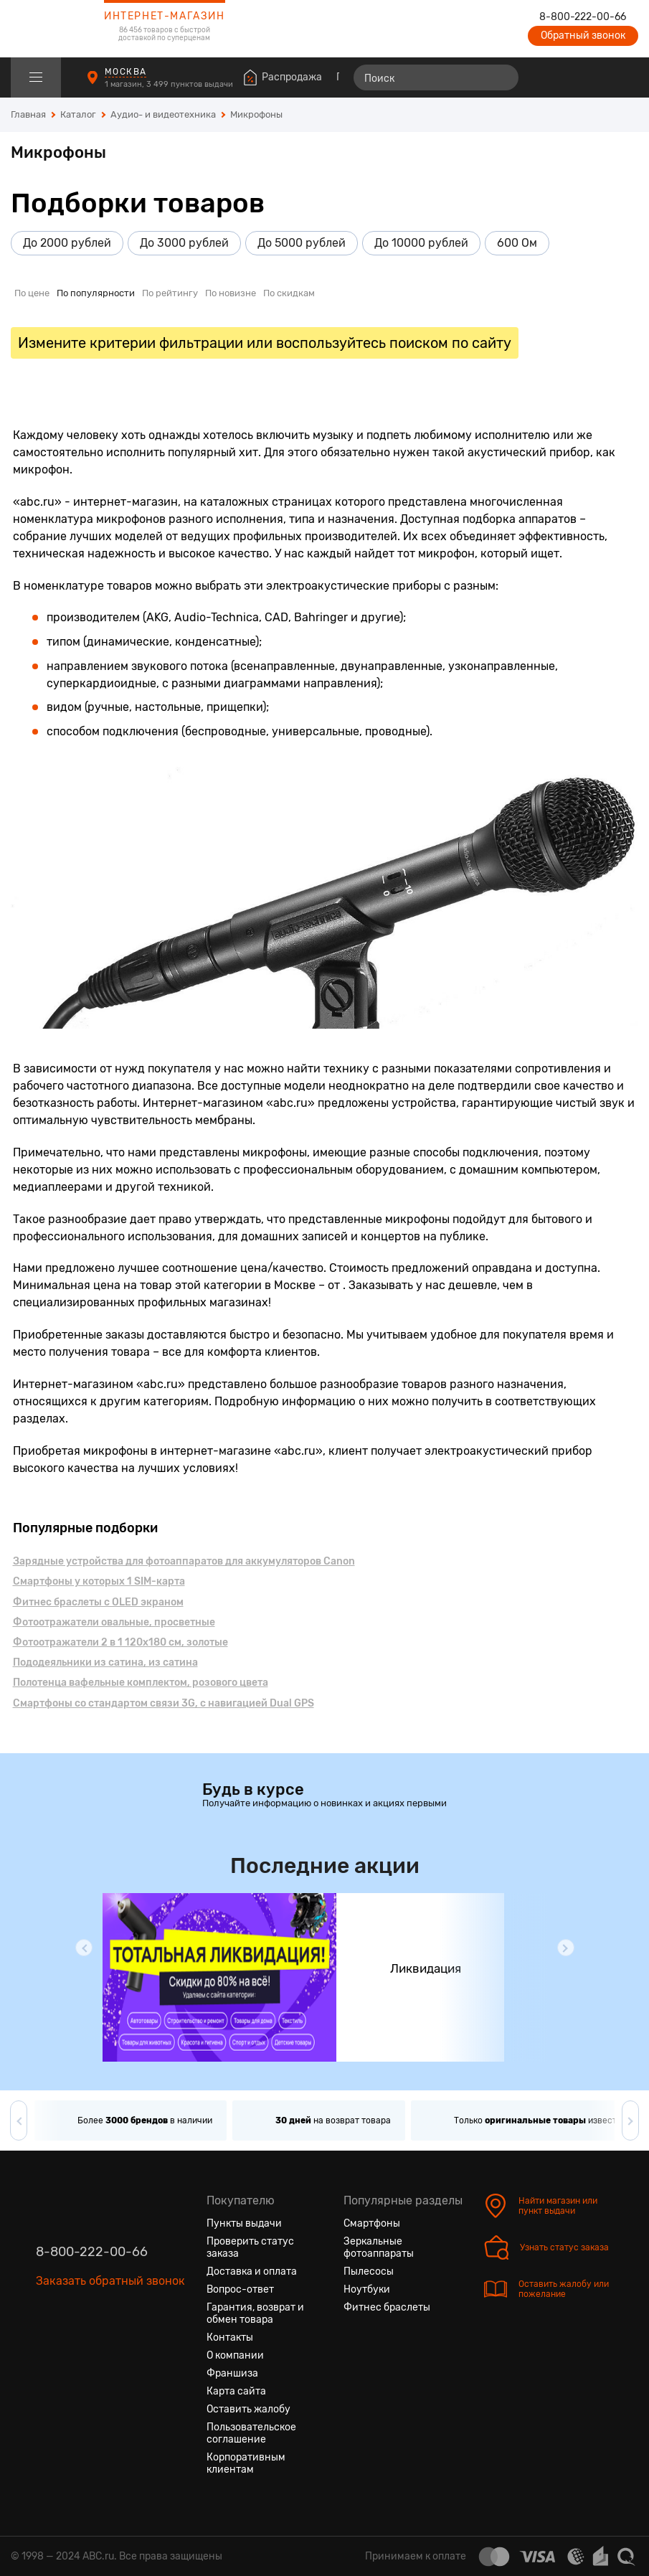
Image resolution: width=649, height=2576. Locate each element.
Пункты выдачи (244, 2223)
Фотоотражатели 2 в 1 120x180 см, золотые (120, 1642)
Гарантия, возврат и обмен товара (255, 2313)
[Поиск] (436, 77)
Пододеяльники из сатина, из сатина (105, 1662)
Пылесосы (369, 2271)
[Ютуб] (98, 2348)
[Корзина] (625, 77)
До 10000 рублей (421, 243)
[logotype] (46, 28)
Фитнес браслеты (387, 2307)
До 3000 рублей (184, 243)
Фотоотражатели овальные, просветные (114, 1622)
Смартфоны (372, 2223)
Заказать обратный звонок (110, 2281)
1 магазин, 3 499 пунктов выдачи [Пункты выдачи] (170, 84)
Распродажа (292, 77)
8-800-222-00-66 (582, 17)
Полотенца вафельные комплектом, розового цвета (140, 1682)
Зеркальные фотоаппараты (379, 2247)
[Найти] (501, 77)
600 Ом (517, 243)
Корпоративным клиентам (246, 2463)
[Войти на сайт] (597, 77)
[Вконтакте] (47, 2348)
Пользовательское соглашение (251, 2433)
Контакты (230, 2337)
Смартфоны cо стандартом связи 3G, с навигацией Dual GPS (163, 1703)
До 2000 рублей (67, 243)
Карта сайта (236, 2391)
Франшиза (232, 2373)
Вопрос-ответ (240, 2289)
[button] (84, 1947)
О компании (235, 2355)
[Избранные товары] (571, 77)
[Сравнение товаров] (545, 77)
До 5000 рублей (301, 243)
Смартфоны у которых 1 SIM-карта (99, 1581)
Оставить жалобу (248, 2409)
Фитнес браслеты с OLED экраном (98, 1602)
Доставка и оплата (252, 2271)
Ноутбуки (367, 2289)
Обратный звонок (583, 35)
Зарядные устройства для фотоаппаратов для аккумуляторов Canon (184, 1561)
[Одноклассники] (73, 2348)
